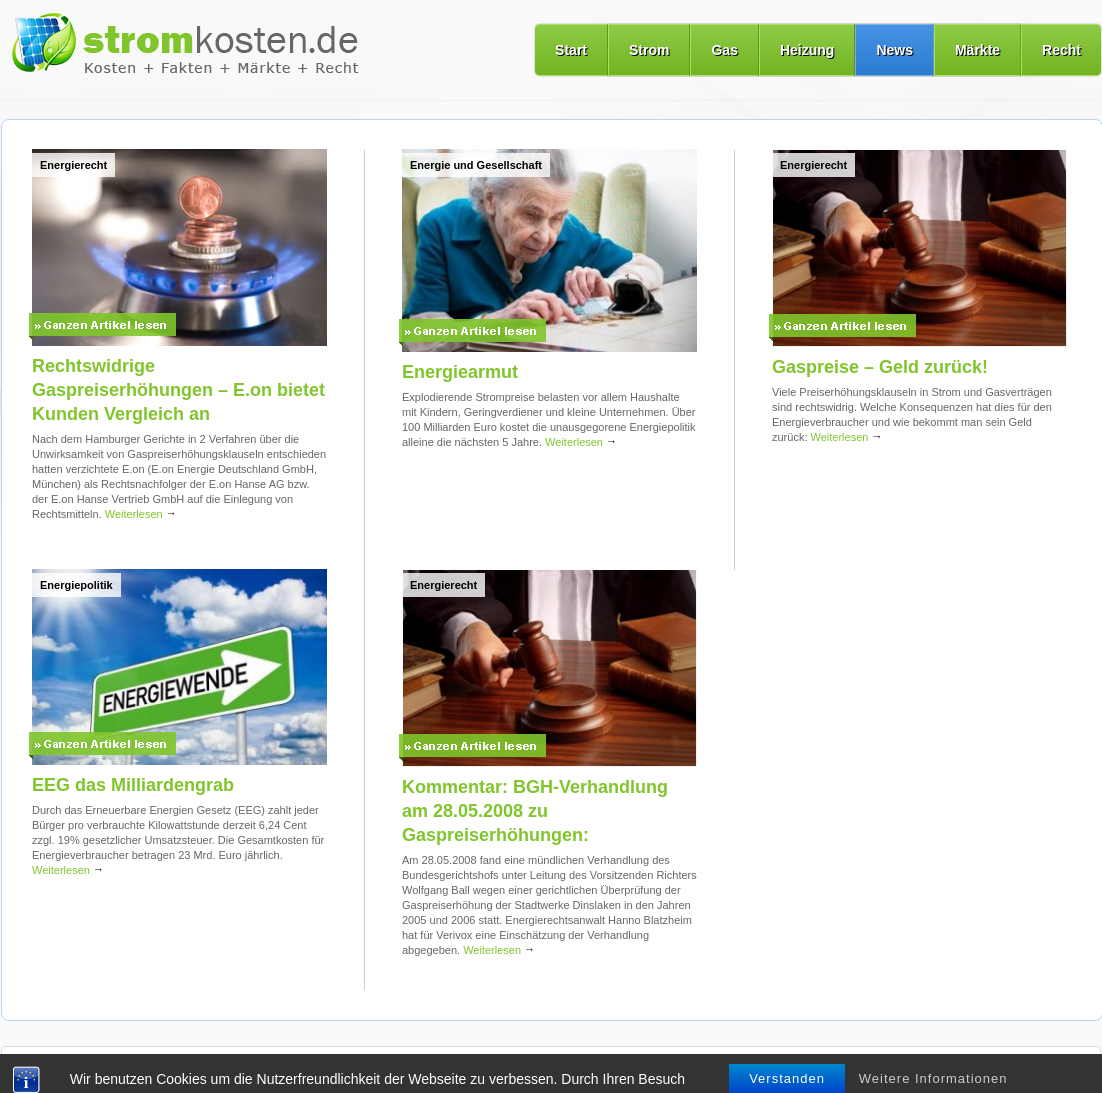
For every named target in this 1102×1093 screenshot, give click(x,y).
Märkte (977, 50)
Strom (649, 50)
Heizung (807, 50)
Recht (1061, 50)
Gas (724, 50)
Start (571, 50)
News (894, 50)
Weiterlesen (141, 514)
